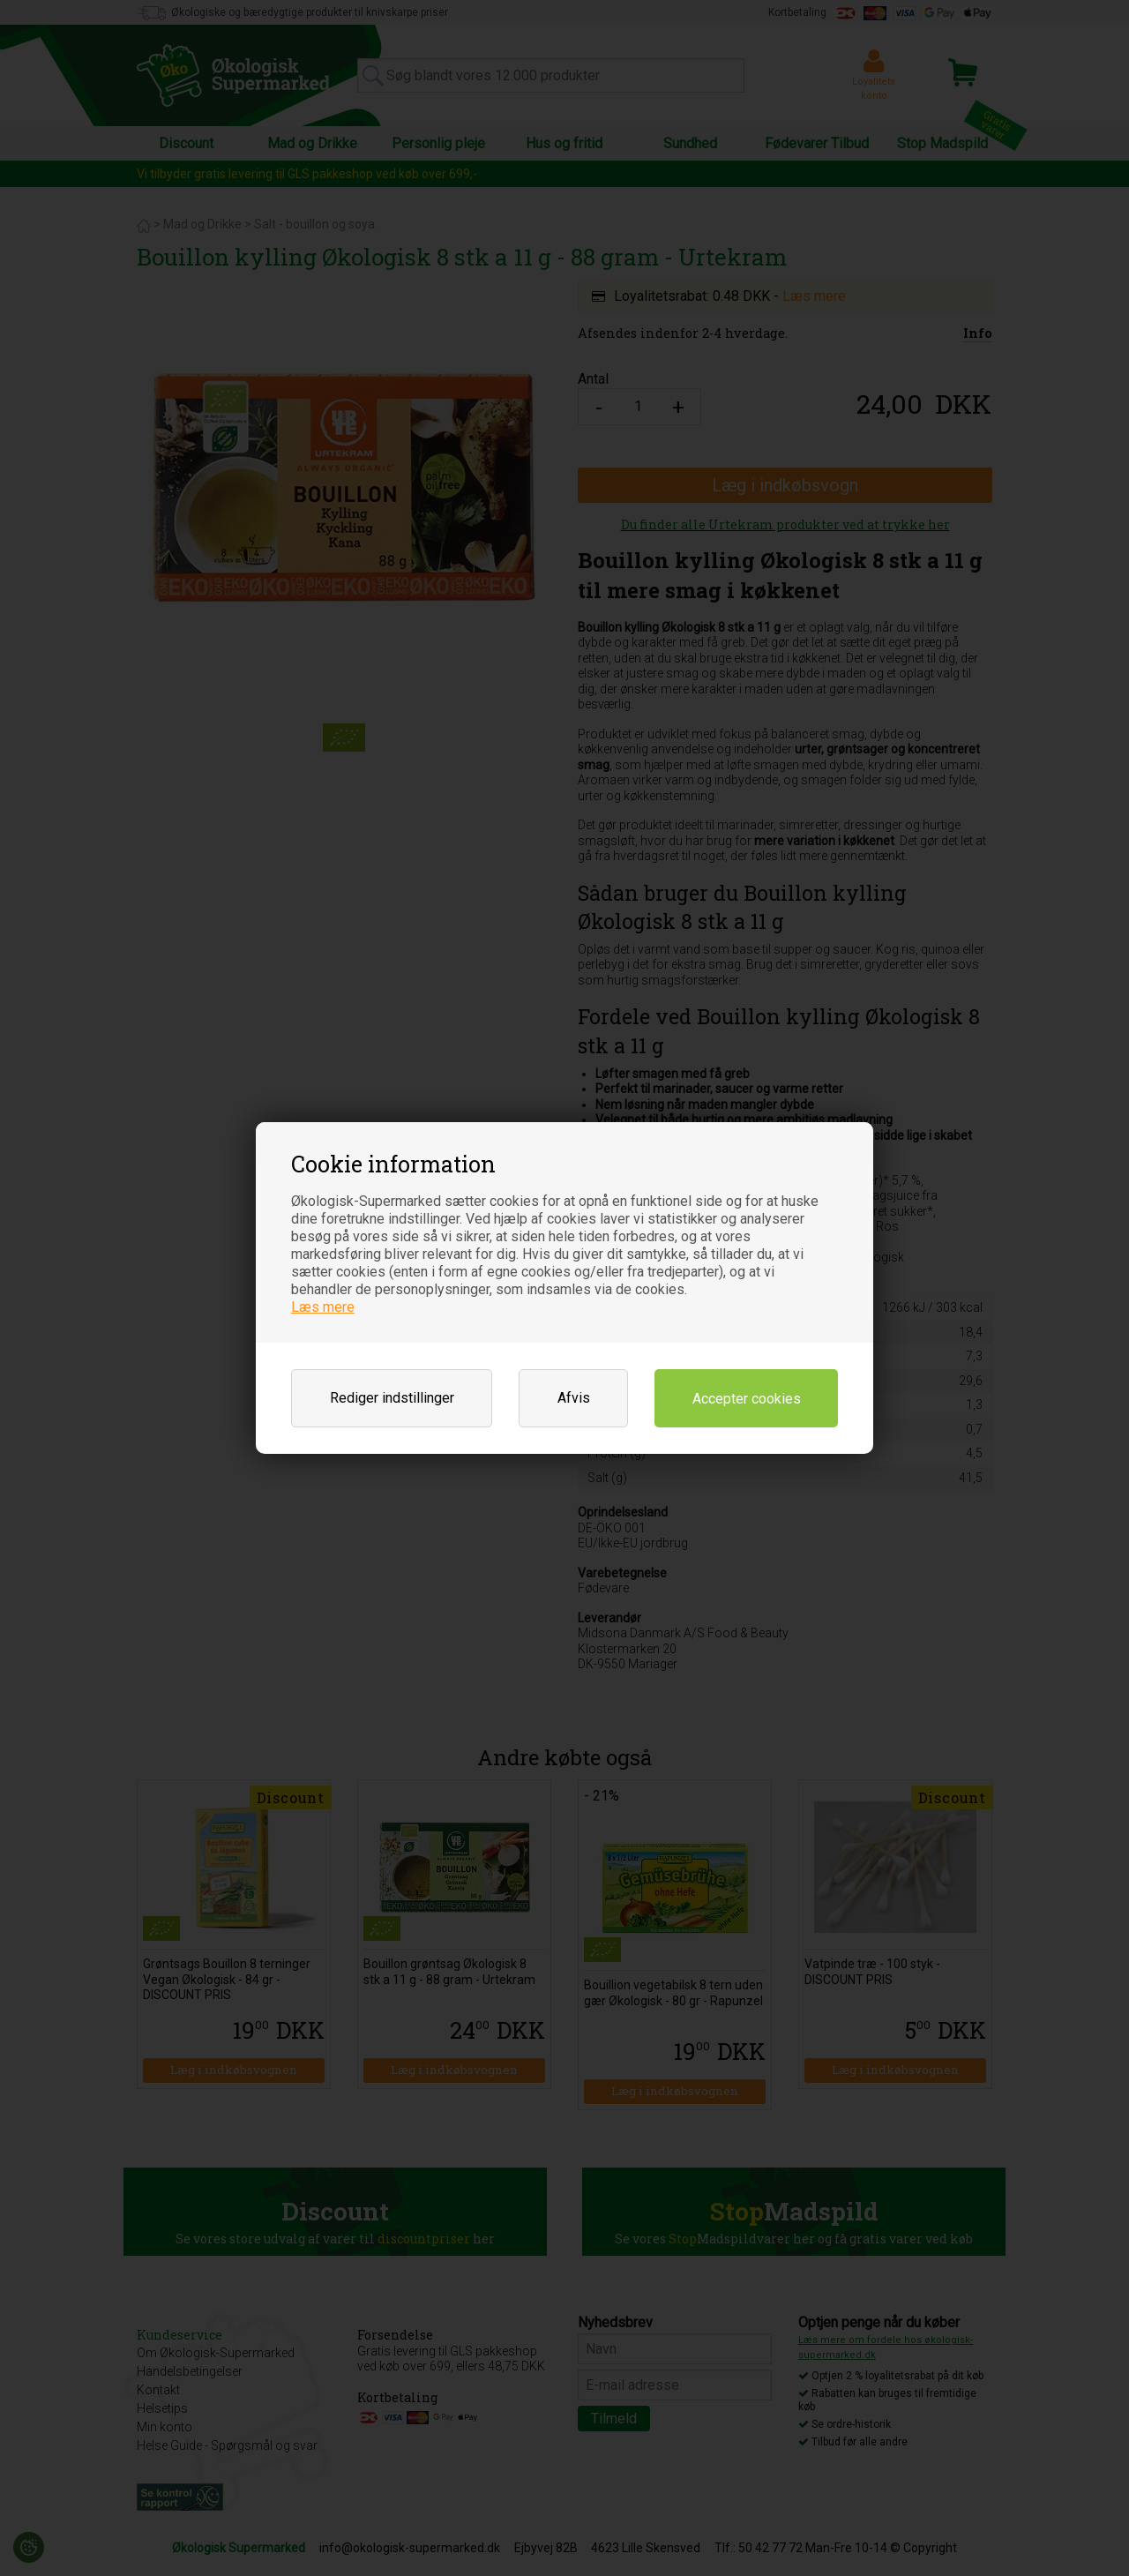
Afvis (573, 1397)
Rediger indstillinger (392, 1397)
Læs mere (323, 1307)
